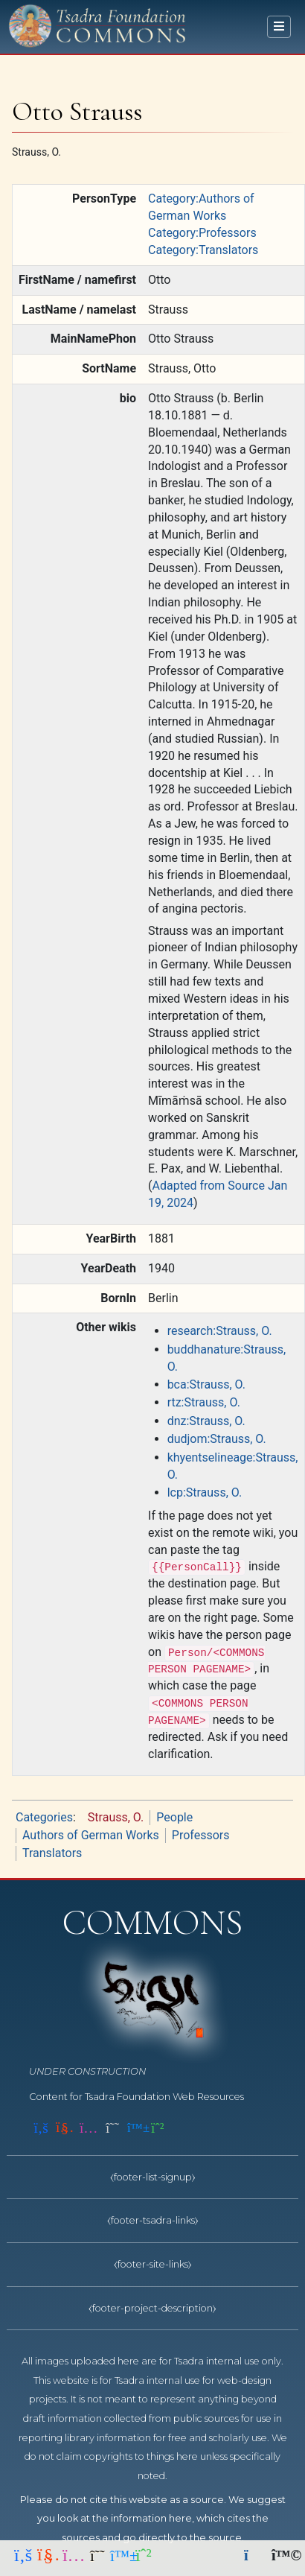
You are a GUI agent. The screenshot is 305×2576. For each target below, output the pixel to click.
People (174, 1817)
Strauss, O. (116, 1817)
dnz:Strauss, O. (206, 1421)
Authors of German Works (90, 1835)
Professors (201, 1835)
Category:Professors (202, 233)
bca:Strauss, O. (206, 1384)
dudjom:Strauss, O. (216, 1439)
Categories (44, 1817)
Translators (52, 1853)
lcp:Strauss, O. (205, 1492)
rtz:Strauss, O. (203, 1402)
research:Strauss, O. (219, 1331)
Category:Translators (203, 250)
